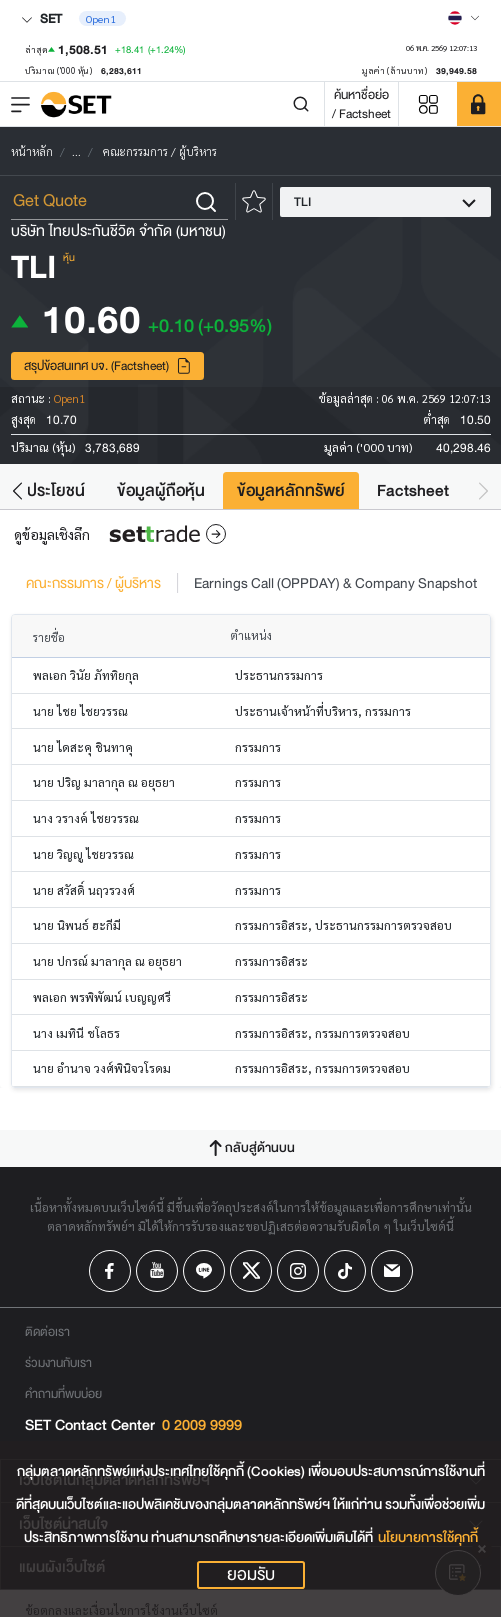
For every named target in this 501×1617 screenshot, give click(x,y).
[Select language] (464, 18)
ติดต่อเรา (47, 1331)
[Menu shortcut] (428, 104)
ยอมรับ (251, 1575)
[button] (17, 490)
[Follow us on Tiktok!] (345, 1271)
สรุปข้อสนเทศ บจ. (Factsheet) (108, 365)
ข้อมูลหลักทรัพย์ (291, 490)
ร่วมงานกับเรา (58, 1362)
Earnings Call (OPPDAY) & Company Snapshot (335, 583)
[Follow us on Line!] (204, 1271)
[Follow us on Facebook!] (110, 1271)
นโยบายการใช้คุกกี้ (428, 1537)
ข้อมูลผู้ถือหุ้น (161, 490)
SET (41, 18)
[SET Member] (479, 104)
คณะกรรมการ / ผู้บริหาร (93, 583)
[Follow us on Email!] (392, 1271)
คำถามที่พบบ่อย (63, 1393)
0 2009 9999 (202, 1425)
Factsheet (413, 490)
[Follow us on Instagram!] (298, 1271)
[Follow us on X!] (251, 1271)
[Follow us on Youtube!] (157, 1271)
